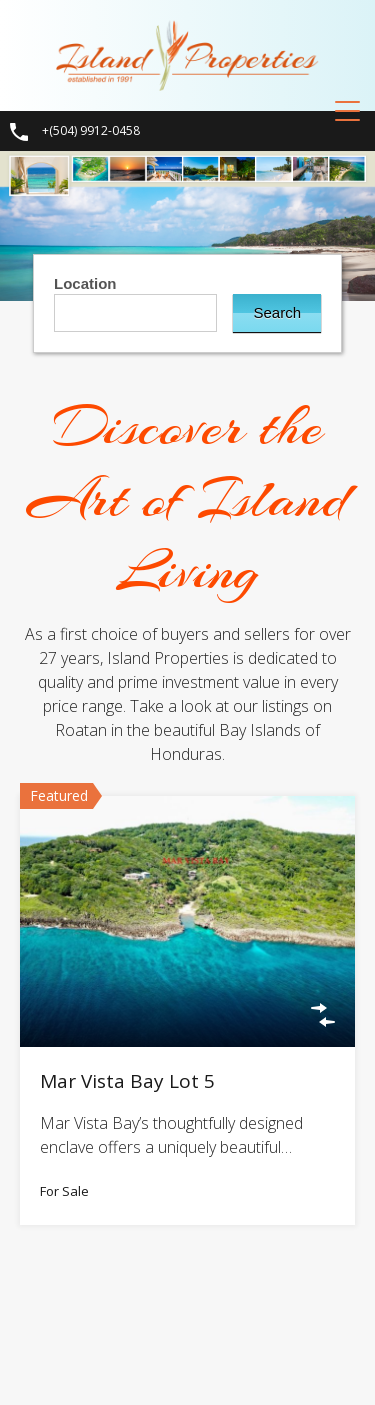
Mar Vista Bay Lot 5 (127, 1081)
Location (85, 283)
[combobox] (135, 313)
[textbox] (140, 311)
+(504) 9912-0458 (91, 131)
